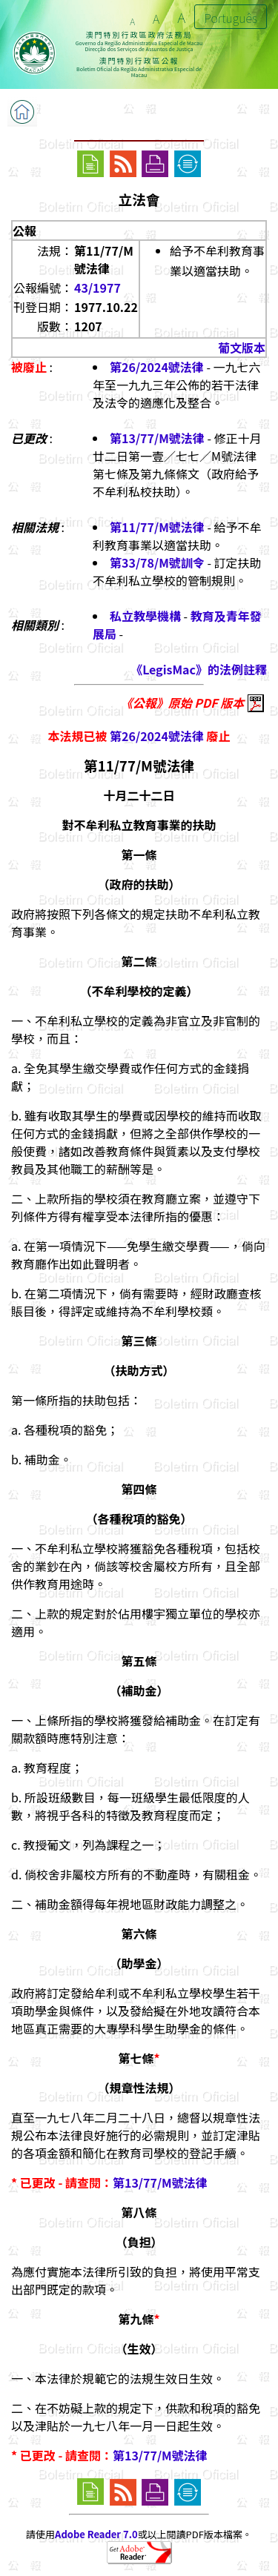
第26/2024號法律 (157, 367)
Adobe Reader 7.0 (96, 2534)
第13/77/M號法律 (157, 438)
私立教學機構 (145, 616)
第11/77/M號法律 (157, 527)
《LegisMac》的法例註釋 (198, 669)
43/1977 (97, 287)
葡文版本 (241, 347)
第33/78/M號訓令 (157, 562)
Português (230, 18)
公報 (24, 230)
